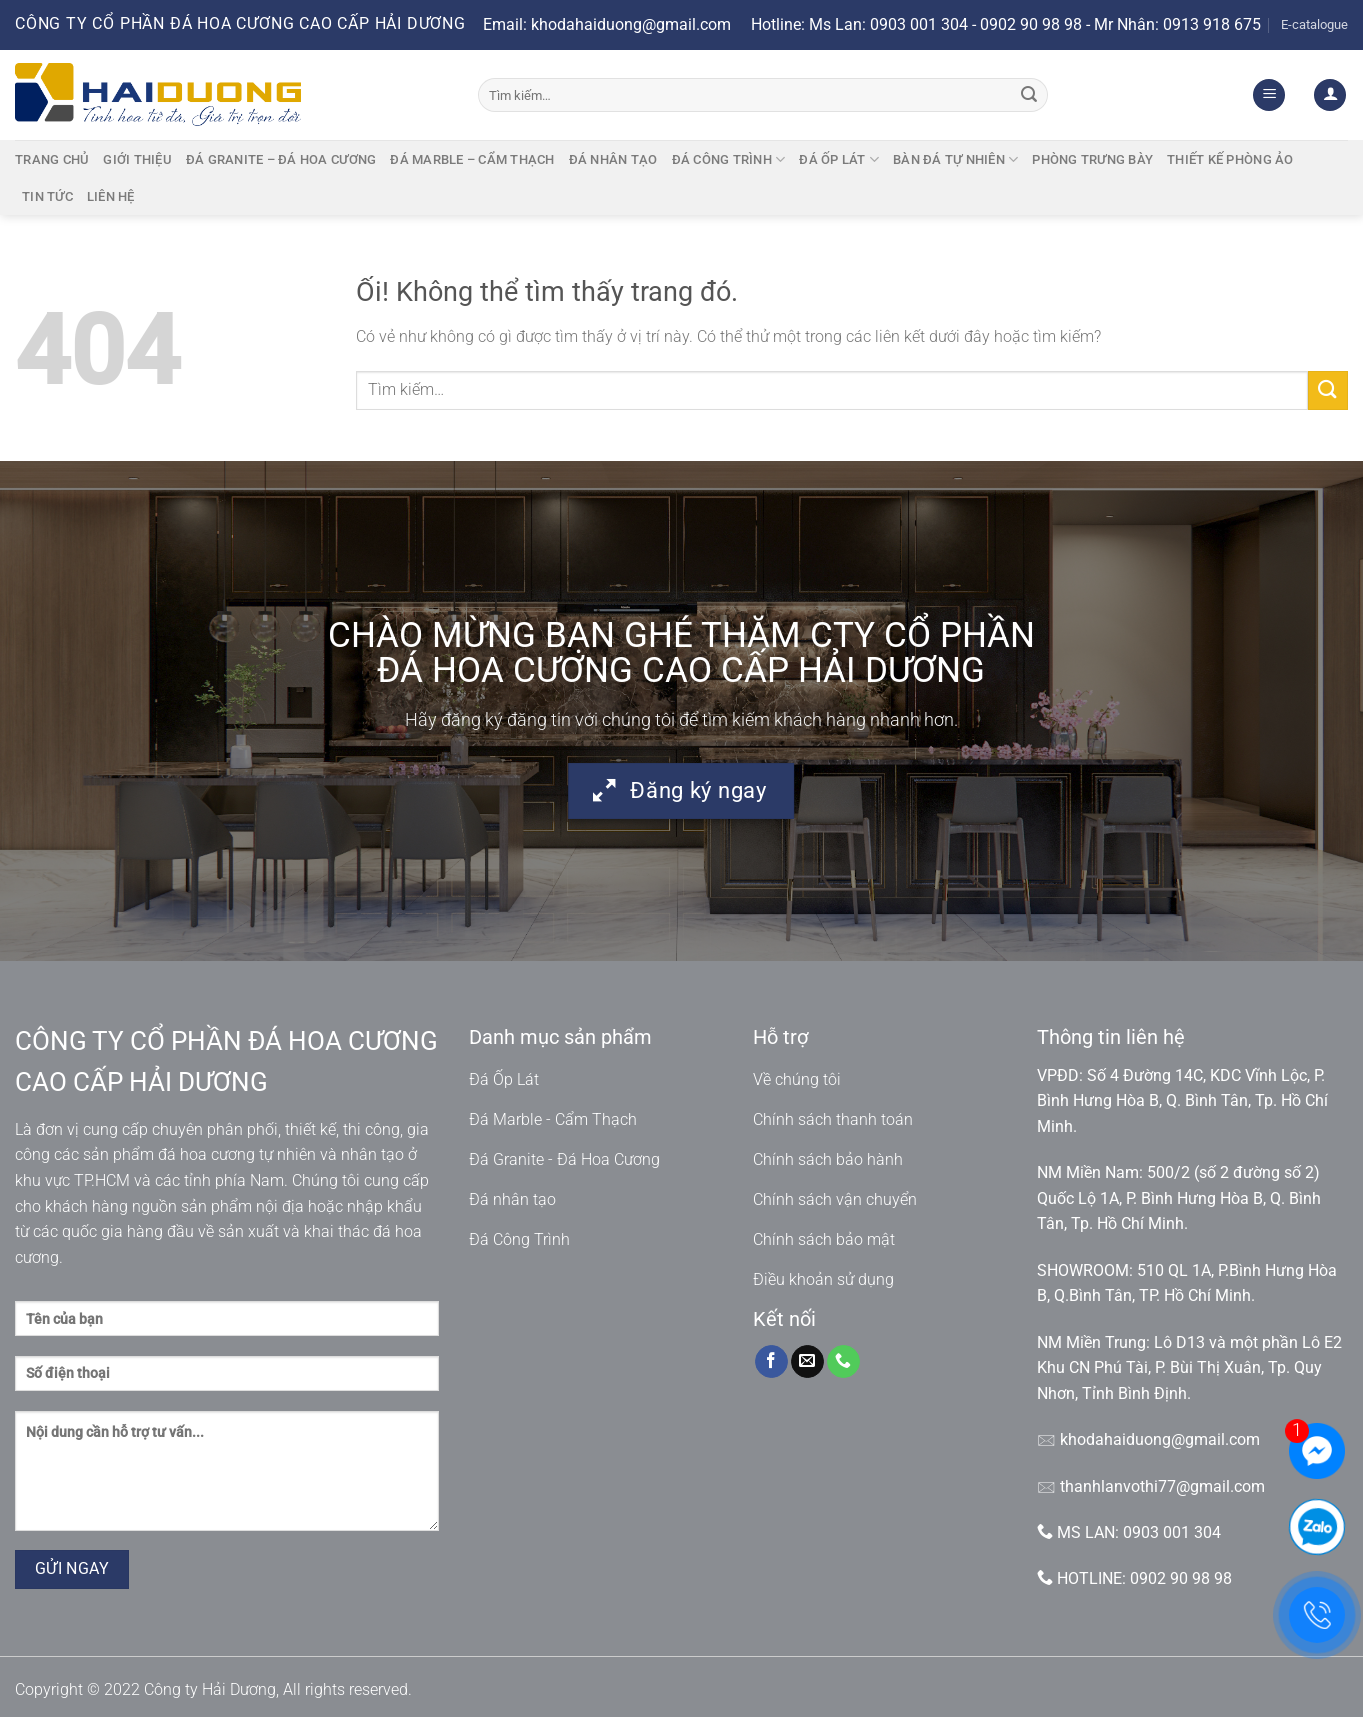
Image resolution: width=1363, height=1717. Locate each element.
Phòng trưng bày (1092, 159)
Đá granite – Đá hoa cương (281, 159)
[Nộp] (1029, 95)
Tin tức (47, 196)
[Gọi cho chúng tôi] (843, 1362)
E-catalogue (1314, 24)
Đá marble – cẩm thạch (472, 159)
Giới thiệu (137, 159)
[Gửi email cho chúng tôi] (807, 1362)
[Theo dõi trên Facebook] (771, 1362)
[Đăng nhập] (1330, 95)
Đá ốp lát (839, 159)
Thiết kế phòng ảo (1230, 159)
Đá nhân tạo (613, 159)
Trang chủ (52, 159)
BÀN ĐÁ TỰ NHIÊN (955, 159)
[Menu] (1269, 95)
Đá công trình (729, 159)
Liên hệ (111, 196)
